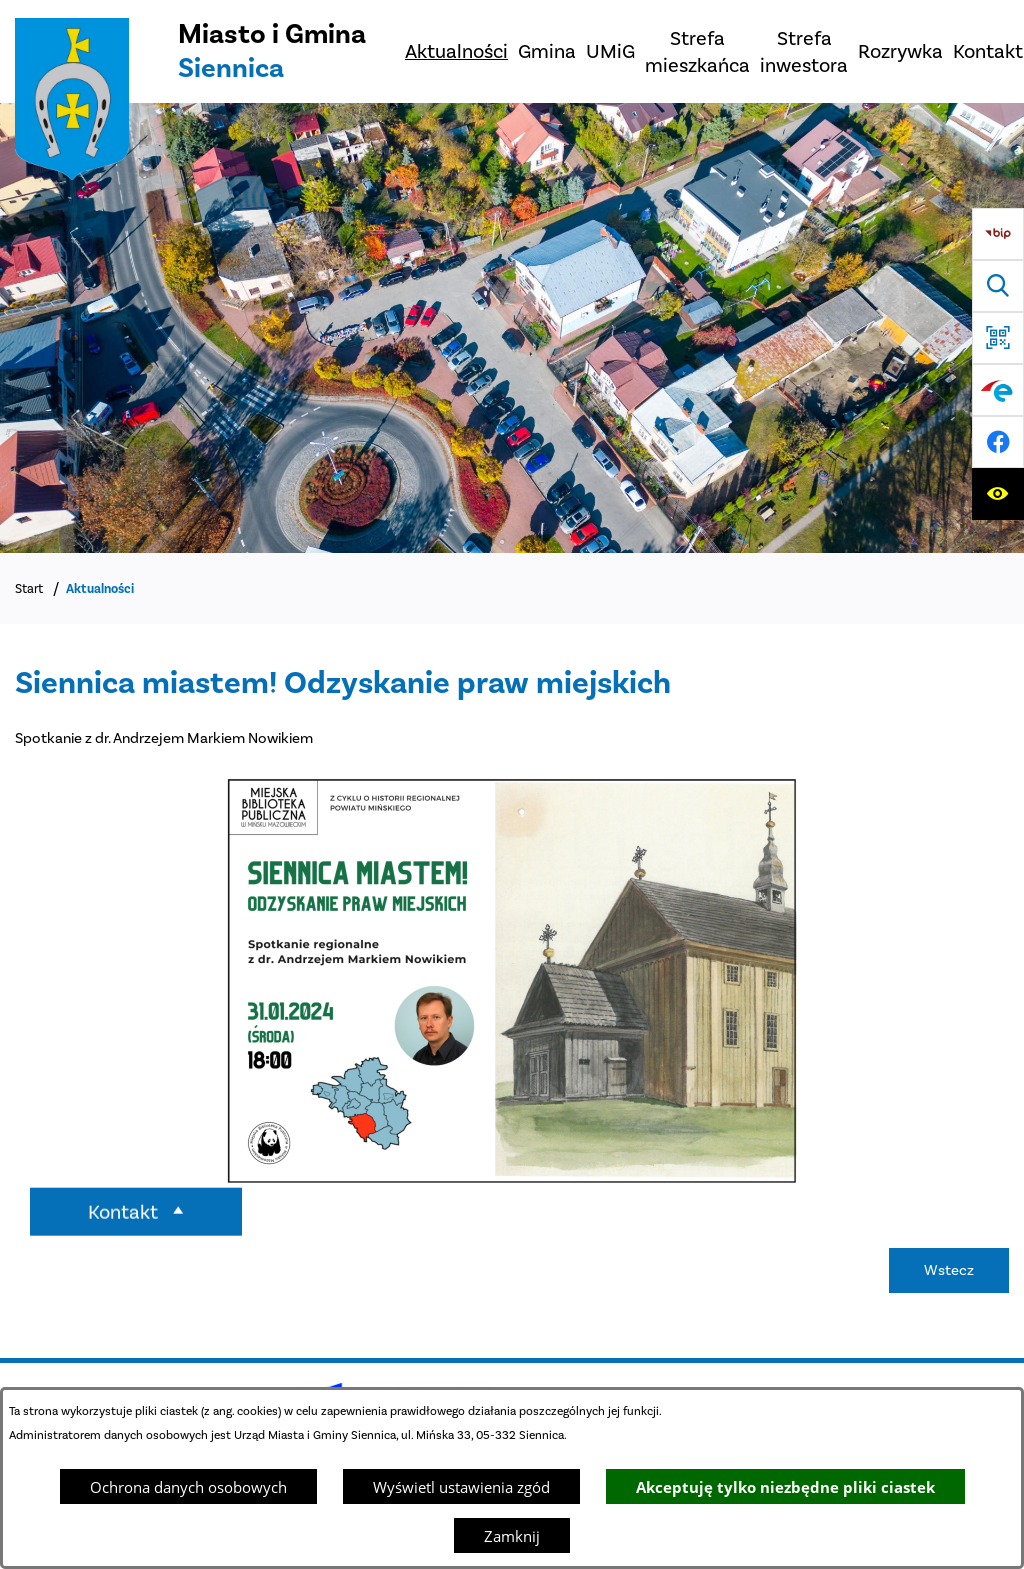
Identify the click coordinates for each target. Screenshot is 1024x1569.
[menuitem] (456, 51)
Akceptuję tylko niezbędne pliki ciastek (785, 1487)
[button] (512, 1187)
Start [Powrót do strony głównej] (29, 588)
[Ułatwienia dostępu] (998, 494)
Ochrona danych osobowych (188, 1487)
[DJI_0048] (512, 328)
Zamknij (512, 1536)
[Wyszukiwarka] (998, 286)
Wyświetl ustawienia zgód (461, 1487)
